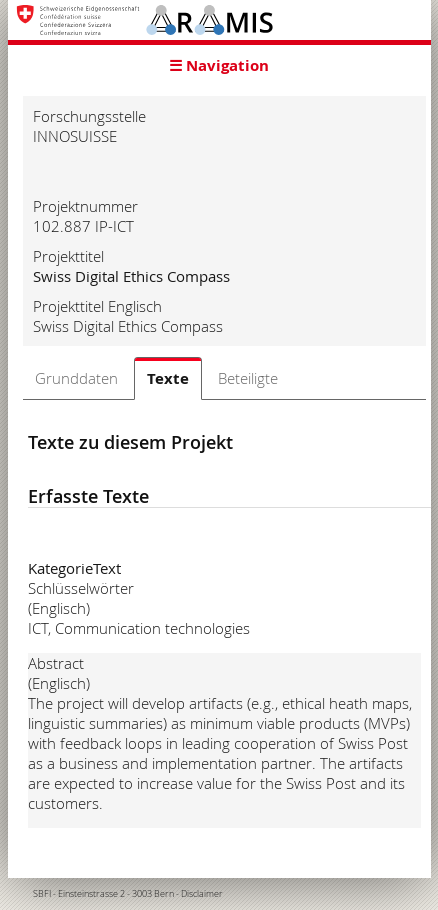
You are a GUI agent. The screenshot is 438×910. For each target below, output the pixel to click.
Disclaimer (202, 894)
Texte (168, 378)
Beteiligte (248, 378)
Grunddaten (76, 378)
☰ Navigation (219, 65)
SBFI (42, 894)
